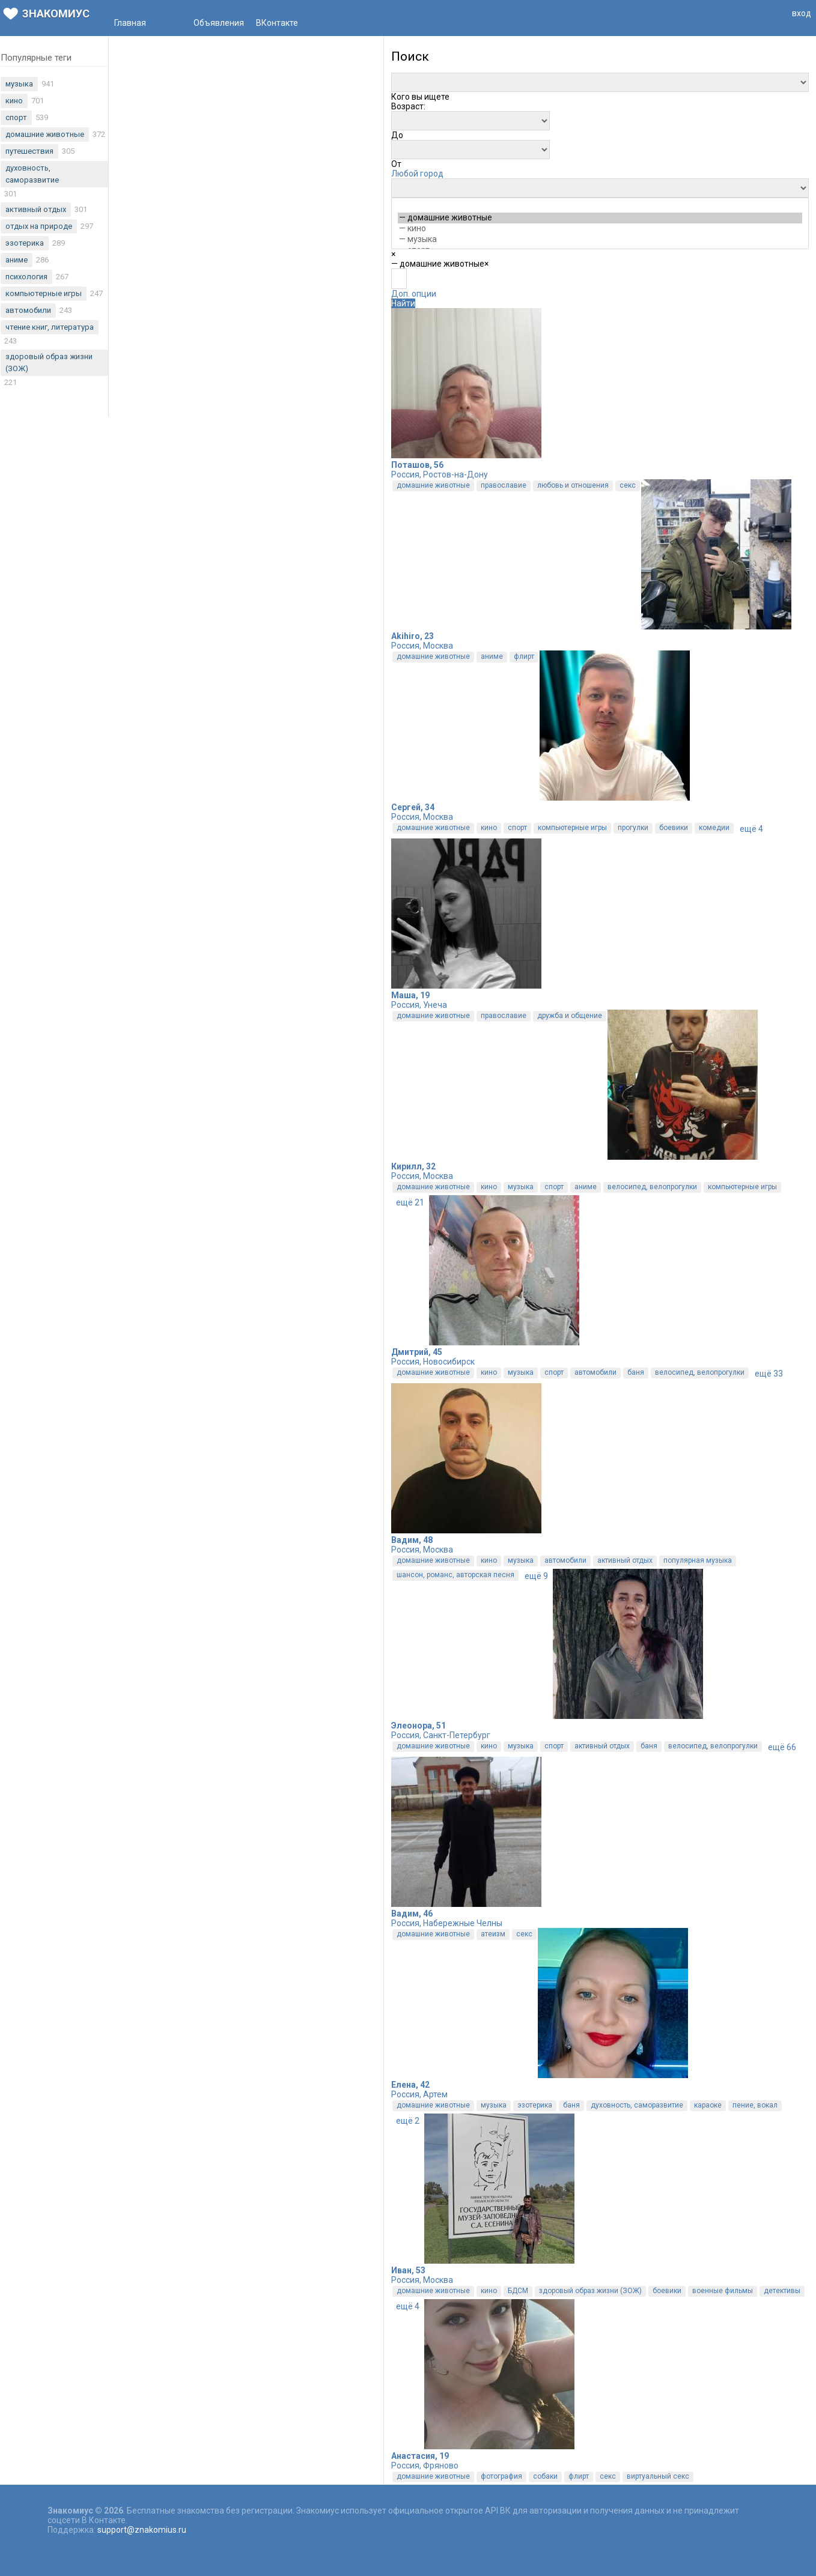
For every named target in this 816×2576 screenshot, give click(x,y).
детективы (782, 2291)
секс (628, 485)
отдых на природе (38, 226)
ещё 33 (769, 1373)
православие (503, 485)
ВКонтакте (277, 23)
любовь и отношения (573, 485)
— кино (600, 228)
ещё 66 (782, 1747)
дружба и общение (569, 1015)
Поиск (169, 23)
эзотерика (534, 2105)
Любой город (417, 173)
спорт (517, 827)
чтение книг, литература (49, 327)
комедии (714, 827)
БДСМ (518, 2291)
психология (26, 276)
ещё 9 (536, 1576)
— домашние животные (600, 218)
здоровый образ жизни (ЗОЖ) (590, 2291)
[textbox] (399, 278)
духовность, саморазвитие (637, 2105)
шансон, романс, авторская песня (455, 1575)
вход (801, 13)
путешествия (29, 151)
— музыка (600, 239)
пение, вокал (755, 2105)
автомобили (595, 1372)
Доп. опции (413, 294)
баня (635, 1372)
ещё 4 (751, 829)
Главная (130, 23)
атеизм (493, 1934)
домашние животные (433, 485)
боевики (673, 827)
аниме (492, 656)
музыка (521, 1187)
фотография (501, 2476)
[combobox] (420, 97)
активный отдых (625, 1560)
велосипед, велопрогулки (652, 1187)
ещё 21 (410, 1202)
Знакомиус (46, 13)
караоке (708, 2105)
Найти (403, 303)
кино (489, 827)
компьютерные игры (572, 827)
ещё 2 (407, 2121)
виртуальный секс (658, 2476)
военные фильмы (722, 2291)
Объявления (218, 23)
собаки (545, 2476)
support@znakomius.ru (141, 2530)
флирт (524, 656)
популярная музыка (697, 1560)
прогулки (633, 827)
